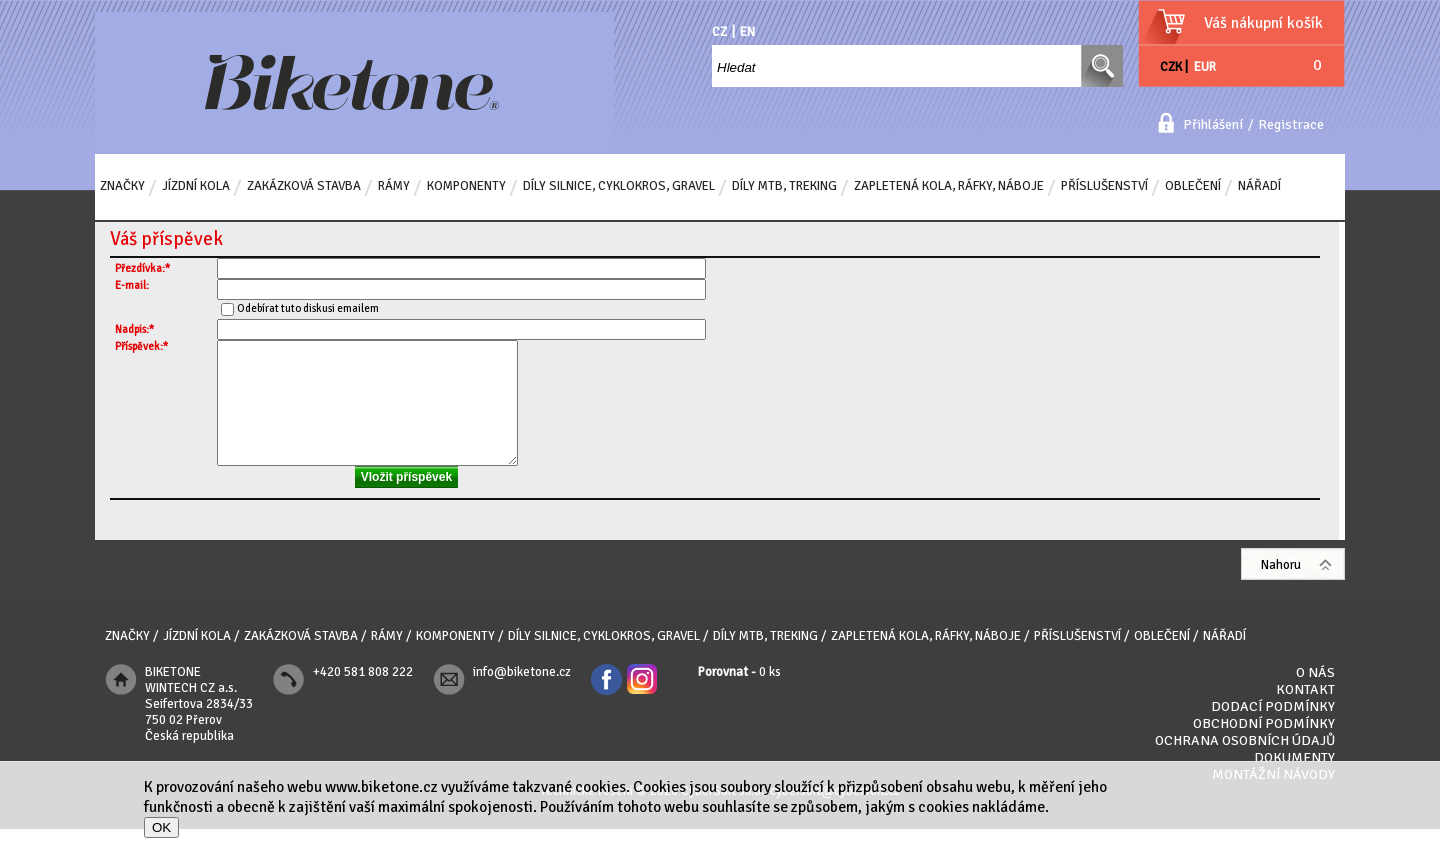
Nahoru (1281, 589)
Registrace (1291, 124)
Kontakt (1305, 713)
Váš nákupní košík (1263, 23)
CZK (1171, 67)
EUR (1205, 67)
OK (161, 827)
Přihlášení (1213, 124)
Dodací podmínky (1273, 730)
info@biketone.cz (522, 696)
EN (747, 32)
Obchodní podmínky (1264, 747)
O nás (1315, 696)
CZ (719, 32)
